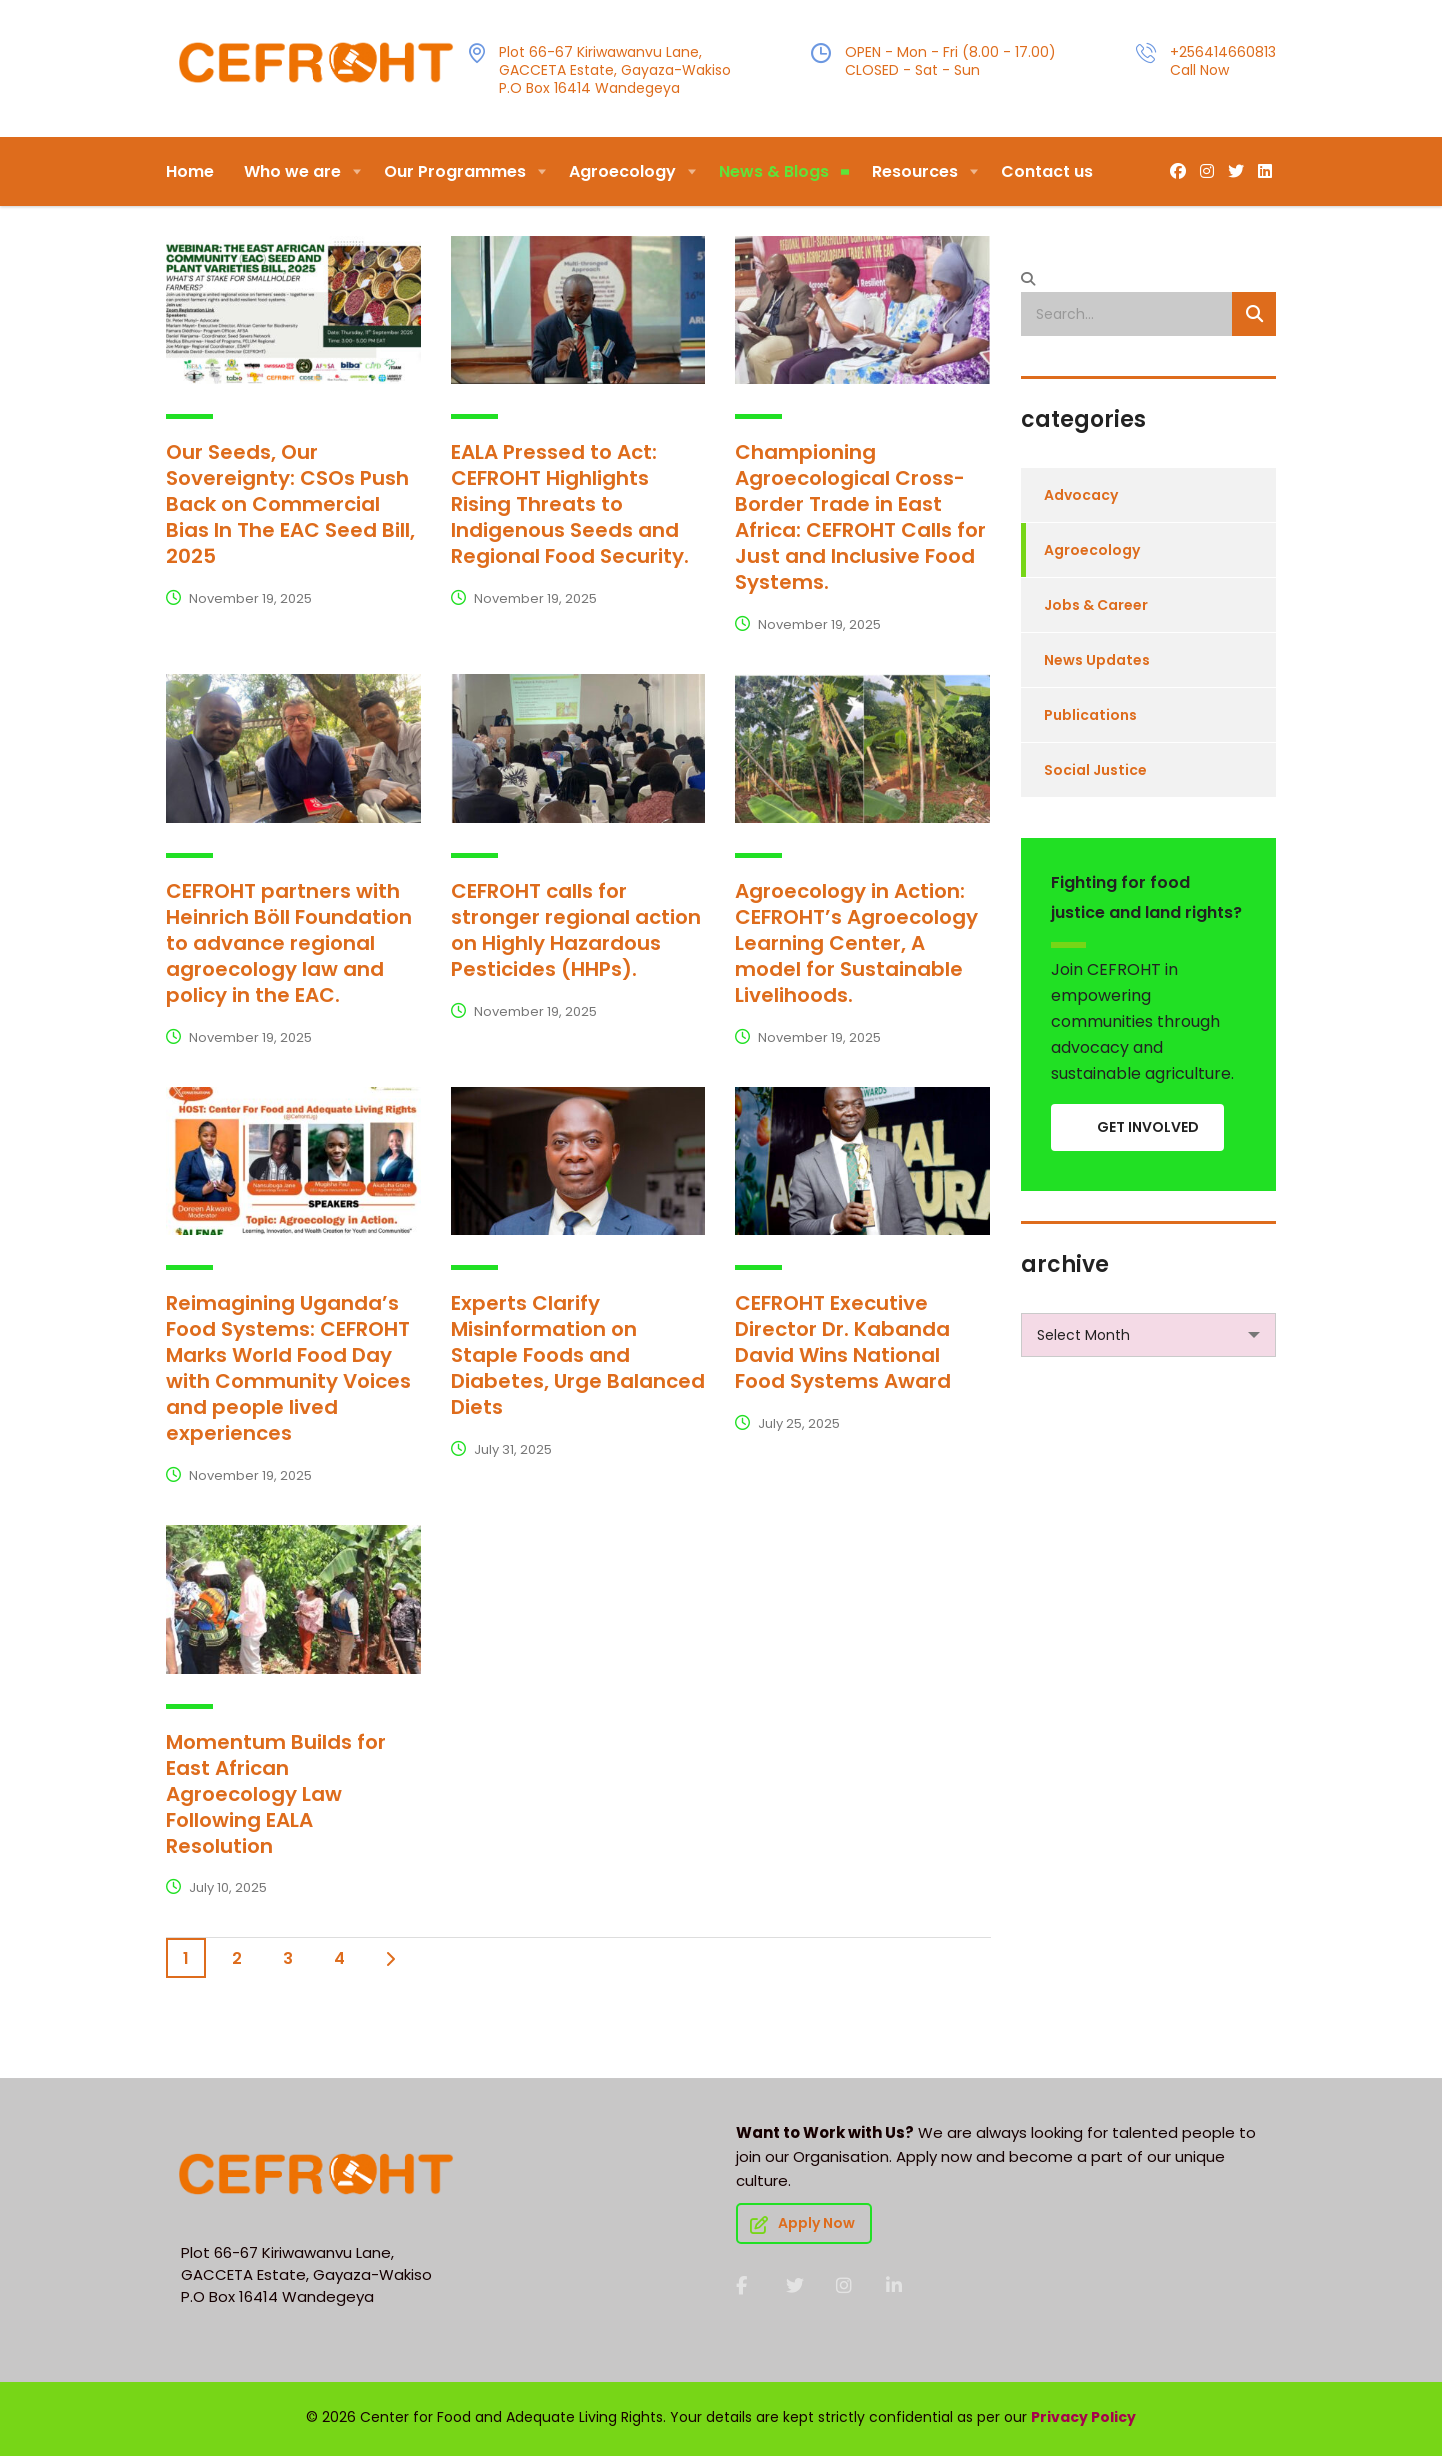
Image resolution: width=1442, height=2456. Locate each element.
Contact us (1047, 171)
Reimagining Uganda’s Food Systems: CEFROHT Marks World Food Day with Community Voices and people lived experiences (288, 1368)
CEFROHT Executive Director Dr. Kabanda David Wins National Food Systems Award (843, 1342)
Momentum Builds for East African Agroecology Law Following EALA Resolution (276, 1794)
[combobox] (1148, 1335)
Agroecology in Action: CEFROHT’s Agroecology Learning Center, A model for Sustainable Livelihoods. (856, 943)
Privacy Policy (1083, 2417)
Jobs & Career (1096, 605)
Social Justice (1095, 770)
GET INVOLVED (1148, 1127)
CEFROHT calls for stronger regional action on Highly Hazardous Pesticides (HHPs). (576, 930)
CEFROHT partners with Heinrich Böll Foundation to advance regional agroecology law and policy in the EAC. (289, 943)
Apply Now (802, 2223)
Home (190, 171)
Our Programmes (455, 171)
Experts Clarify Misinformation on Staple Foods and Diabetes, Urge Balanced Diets (578, 1355)
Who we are (292, 171)
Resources (915, 171)
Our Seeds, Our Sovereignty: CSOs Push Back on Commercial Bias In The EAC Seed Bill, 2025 (290, 504)
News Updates (1097, 660)
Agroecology (622, 171)
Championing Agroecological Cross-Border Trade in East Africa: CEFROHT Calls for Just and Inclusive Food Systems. (860, 517)
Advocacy (1081, 495)
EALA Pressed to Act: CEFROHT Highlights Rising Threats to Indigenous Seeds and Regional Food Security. (570, 504)
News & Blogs (774, 171)
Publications (1090, 715)
